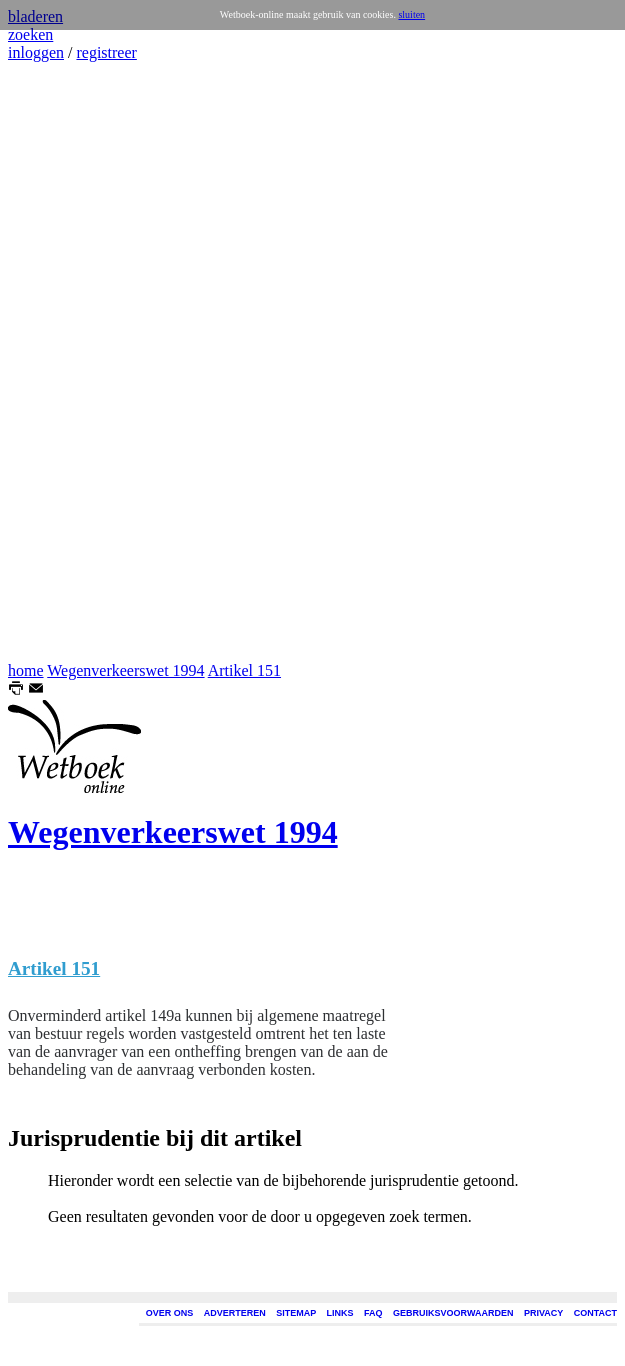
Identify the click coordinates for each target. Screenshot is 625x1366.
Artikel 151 (244, 670)
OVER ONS (170, 1313)
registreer (106, 52)
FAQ (373, 1313)
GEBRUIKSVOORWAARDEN (453, 1313)
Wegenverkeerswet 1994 (125, 670)
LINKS (340, 1313)
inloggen (36, 52)
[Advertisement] (68, 362)
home (26, 670)
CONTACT (595, 1313)
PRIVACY (543, 1313)
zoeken (30, 34)
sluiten (411, 14)
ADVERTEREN (235, 1313)
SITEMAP (296, 1313)
